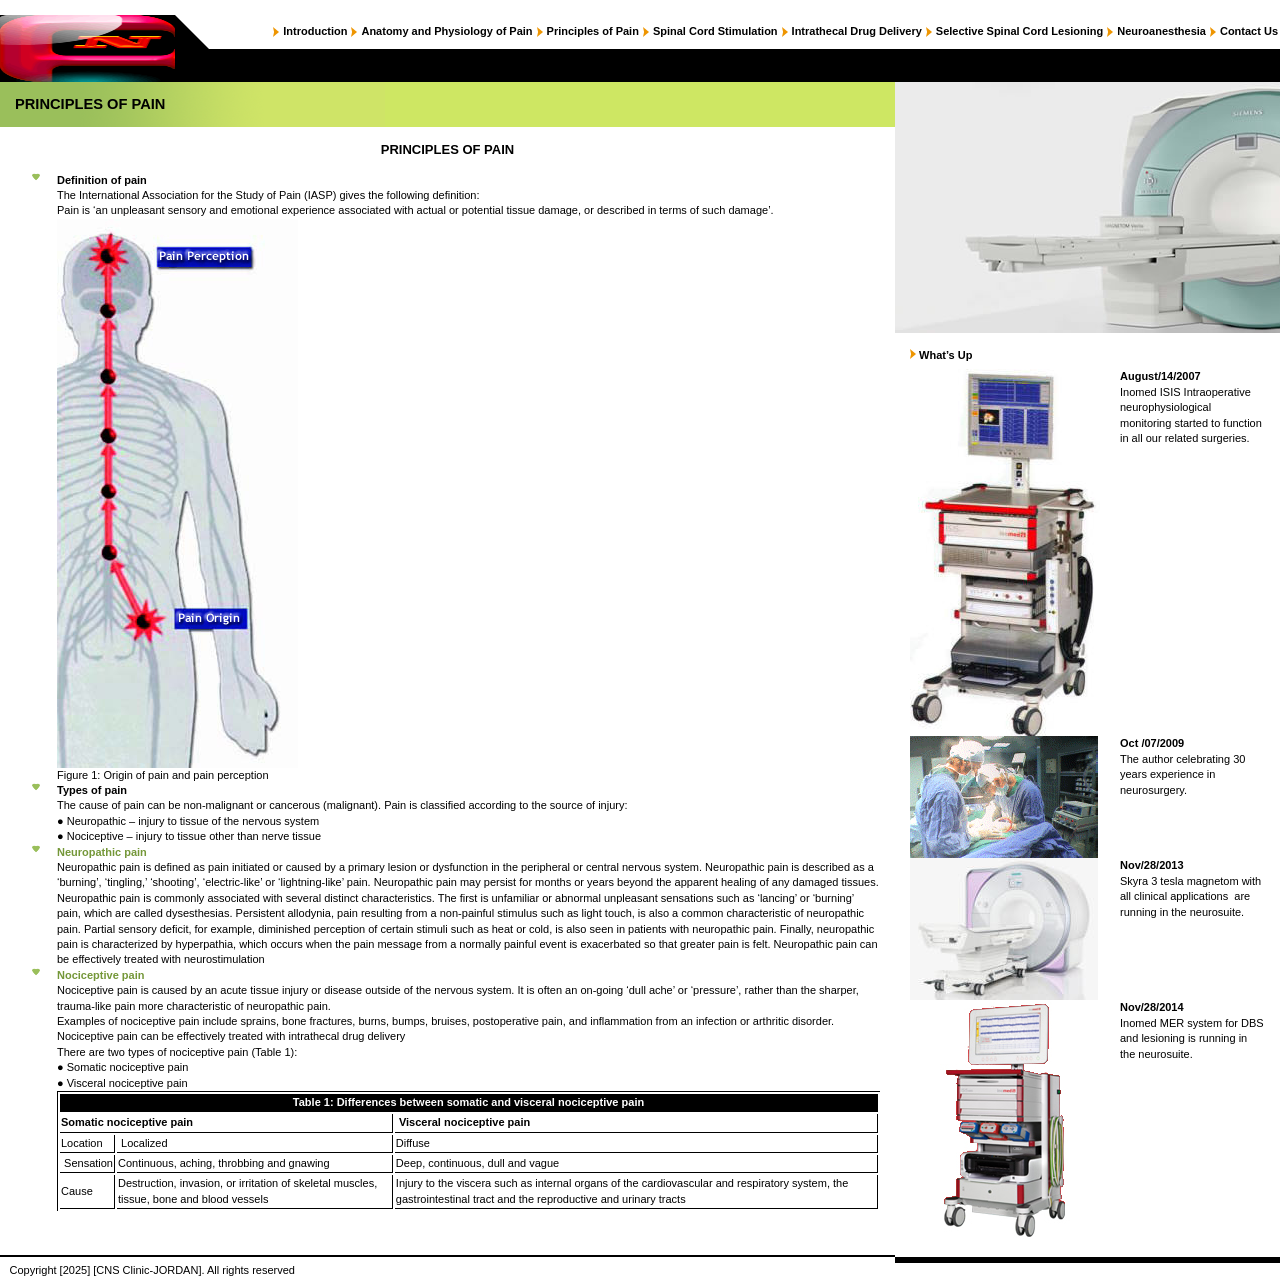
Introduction (315, 31)
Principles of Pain (593, 31)
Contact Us (1249, 31)
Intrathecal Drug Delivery (857, 31)
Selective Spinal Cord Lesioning (1019, 31)
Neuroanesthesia (1161, 31)
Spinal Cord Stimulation (715, 31)
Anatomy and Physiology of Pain (446, 31)
